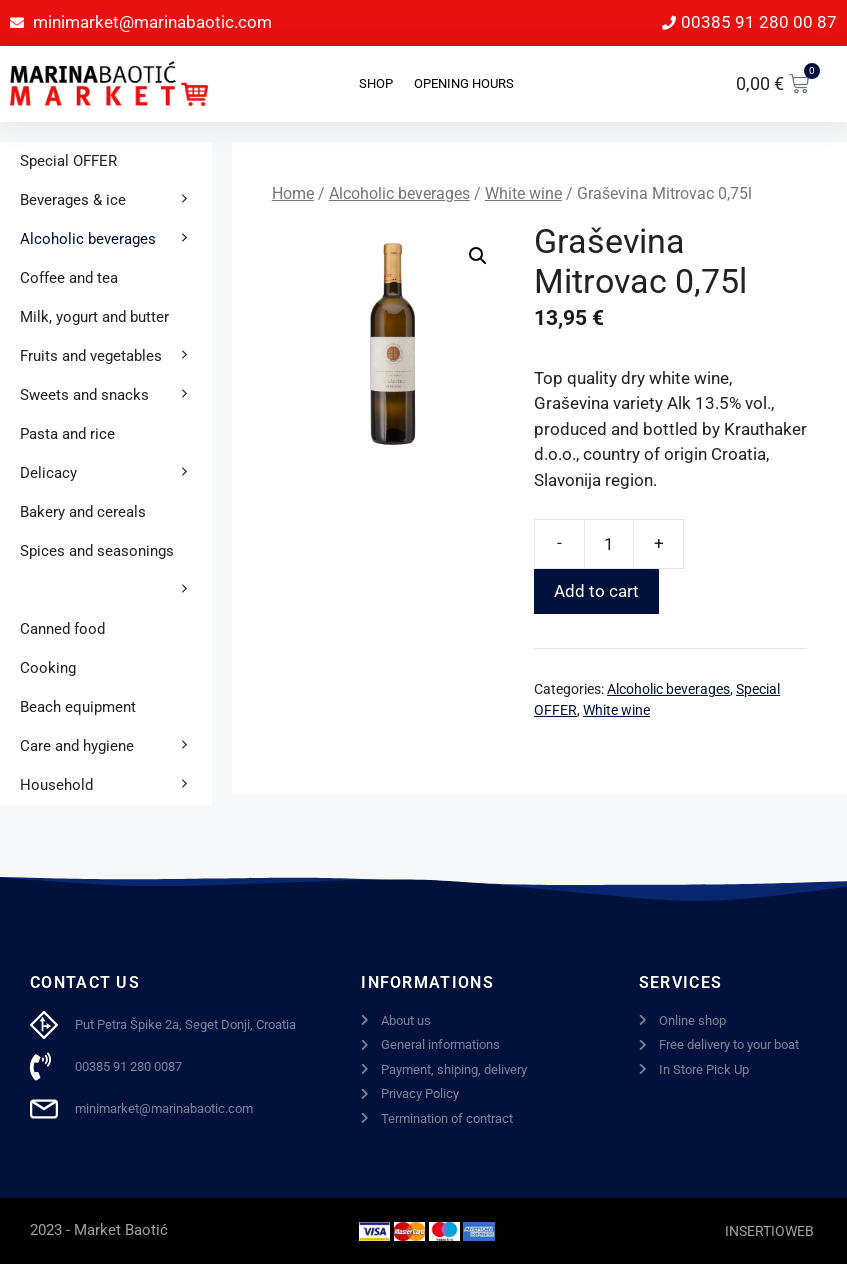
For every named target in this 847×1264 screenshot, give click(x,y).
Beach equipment (78, 707)
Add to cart (596, 591)
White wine (523, 193)
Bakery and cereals (83, 512)
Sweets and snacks (116, 395)
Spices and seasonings (116, 556)
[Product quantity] (609, 544)
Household (116, 785)
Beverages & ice (116, 200)
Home (293, 193)
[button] (478, 256)
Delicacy (116, 473)
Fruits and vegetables (116, 356)
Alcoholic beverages (399, 193)
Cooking (48, 668)
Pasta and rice (67, 434)
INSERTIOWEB (769, 1231)
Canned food (62, 629)
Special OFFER (68, 161)
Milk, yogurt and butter (94, 317)
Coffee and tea (69, 278)
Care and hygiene (116, 746)
